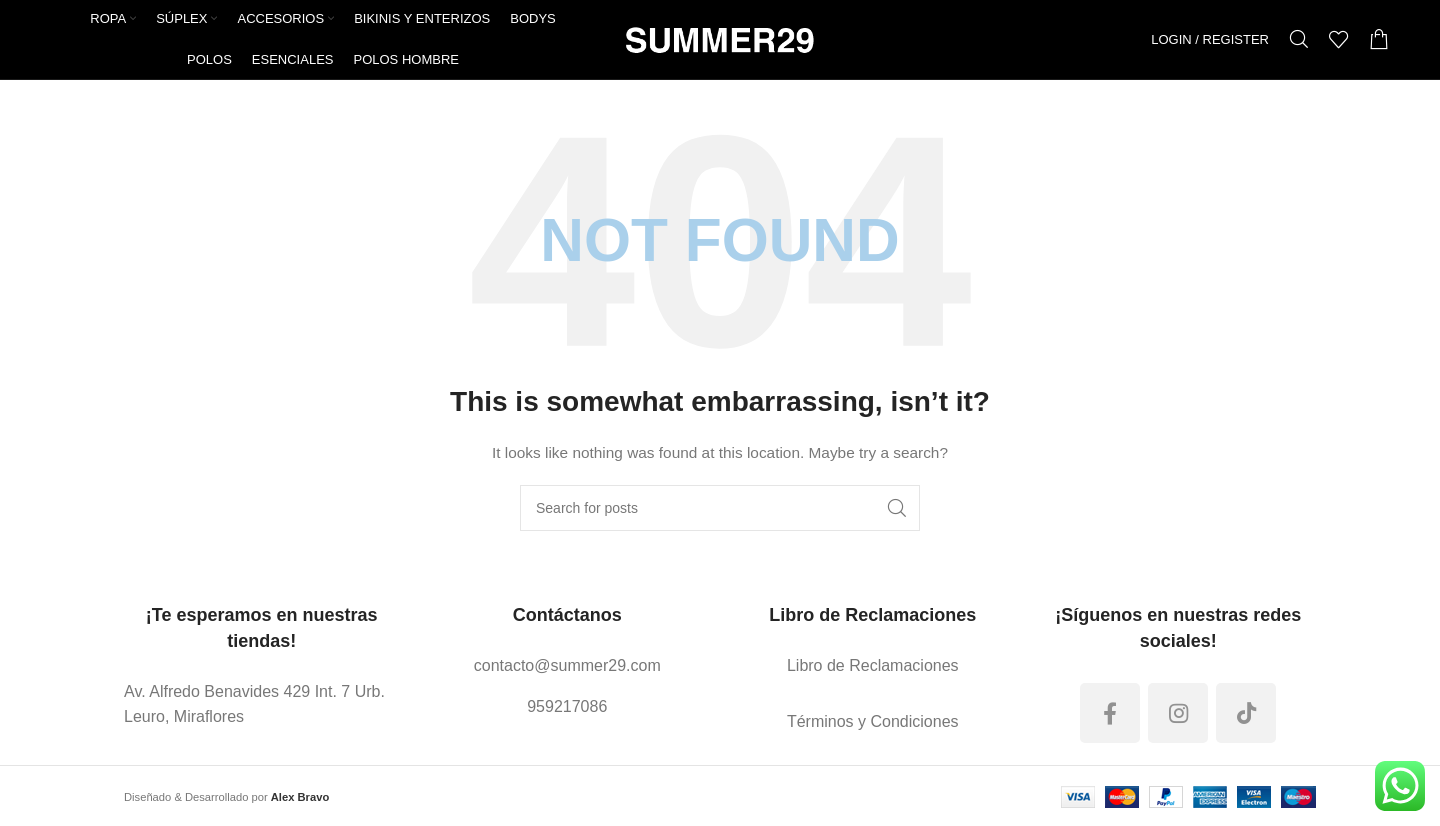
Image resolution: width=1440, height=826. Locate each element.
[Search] (1299, 40)
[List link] (262, 705)
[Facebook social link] (1110, 714)
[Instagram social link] (1178, 714)
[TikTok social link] (1246, 714)
